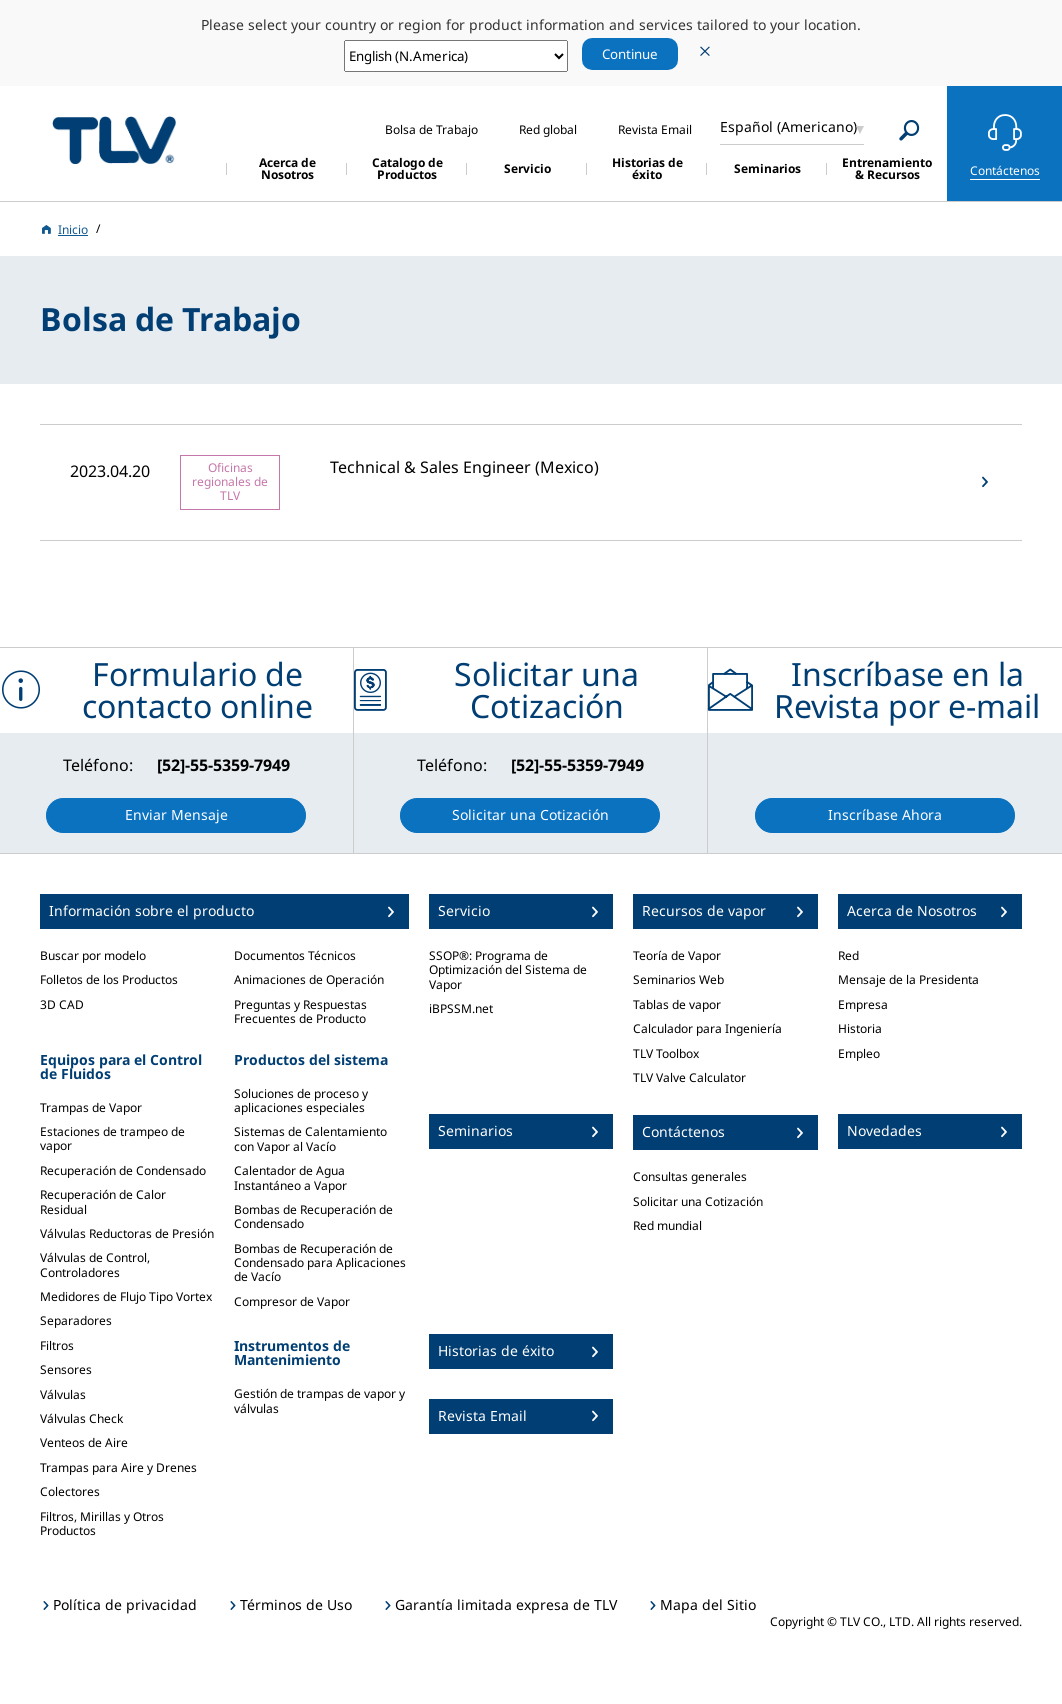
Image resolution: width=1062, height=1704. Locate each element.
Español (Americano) (788, 126)
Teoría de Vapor (677, 955)
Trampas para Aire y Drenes (118, 1467)
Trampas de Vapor (91, 1107)
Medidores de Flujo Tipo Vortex (126, 1296)
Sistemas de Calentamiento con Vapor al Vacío (310, 1138)
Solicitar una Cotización (698, 1201)
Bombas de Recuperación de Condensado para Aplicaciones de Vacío (320, 1263)
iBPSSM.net (461, 1008)
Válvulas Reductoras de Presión (127, 1233)
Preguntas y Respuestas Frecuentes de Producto (300, 1011)
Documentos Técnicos (295, 955)
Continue (630, 54)
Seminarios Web (678, 979)
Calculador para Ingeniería (707, 1028)
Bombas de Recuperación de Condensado (313, 1216)
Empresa (863, 1004)
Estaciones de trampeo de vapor (112, 1138)
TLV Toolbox (666, 1053)
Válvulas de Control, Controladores (95, 1264)
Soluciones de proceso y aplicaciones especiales (301, 1100)
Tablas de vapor (677, 1004)
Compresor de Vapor (292, 1301)
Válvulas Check (81, 1418)
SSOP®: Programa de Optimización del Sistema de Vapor (508, 970)
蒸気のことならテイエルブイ (114, 140)
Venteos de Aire (84, 1442)
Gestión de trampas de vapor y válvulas (319, 1400)
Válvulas (63, 1394)
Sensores (66, 1369)
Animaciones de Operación (309, 979)
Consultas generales (690, 1176)
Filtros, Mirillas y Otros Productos (102, 1523)
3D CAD (62, 1004)
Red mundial (667, 1225)
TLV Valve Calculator (689, 1077)
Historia (860, 1028)
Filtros (57, 1345)
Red (848, 955)
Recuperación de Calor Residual (103, 1201)
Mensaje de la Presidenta (908, 979)
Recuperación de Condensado (123, 1170)
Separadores (76, 1320)
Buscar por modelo (93, 955)
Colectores (70, 1491)
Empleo (859, 1053)
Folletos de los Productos (109, 979)
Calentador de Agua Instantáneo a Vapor (290, 1177)
